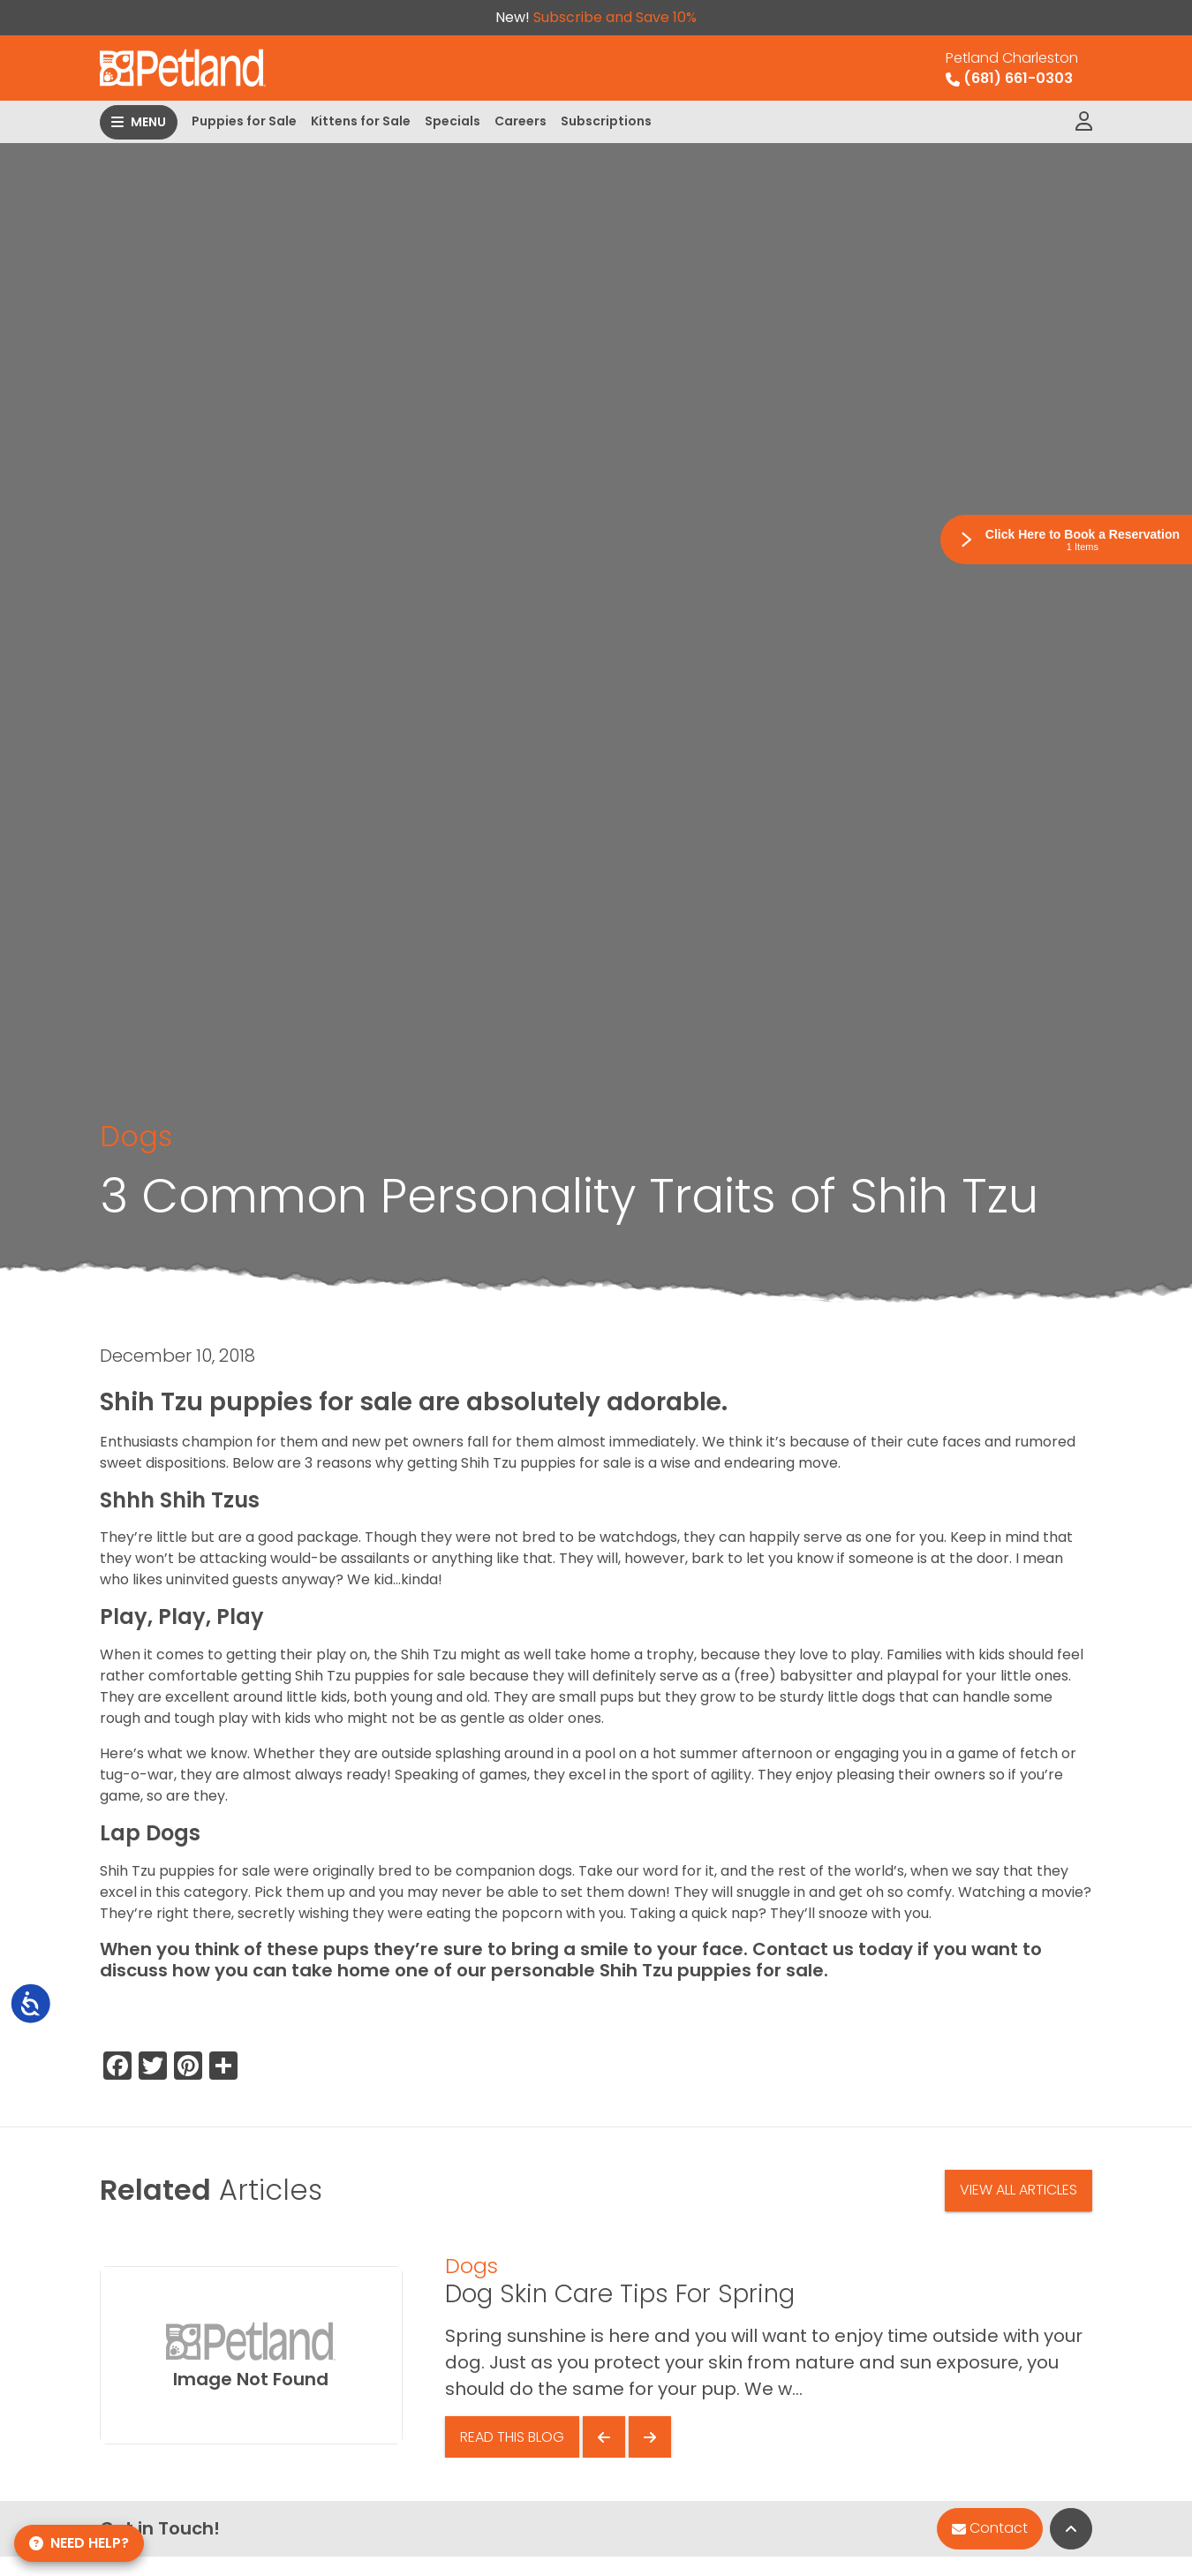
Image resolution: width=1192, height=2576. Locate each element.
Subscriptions (606, 121)
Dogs (136, 1136)
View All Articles (1018, 2189)
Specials (452, 121)
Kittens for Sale (361, 121)
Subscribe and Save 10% (615, 17)
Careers (520, 121)
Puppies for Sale (244, 121)
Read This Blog (512, 2437)
